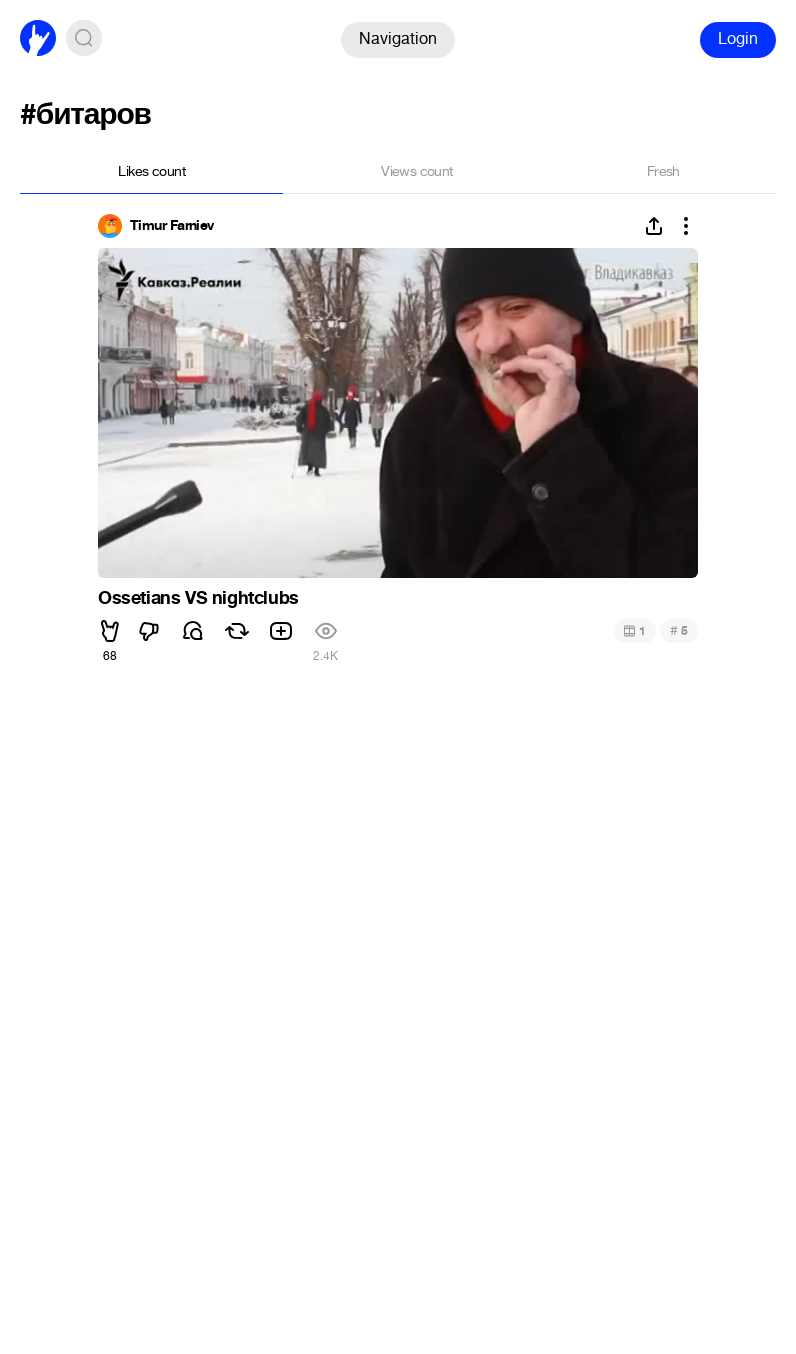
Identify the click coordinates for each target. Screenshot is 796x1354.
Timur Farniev (172, 226)
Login (738, 38)
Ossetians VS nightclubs (198, 598)
